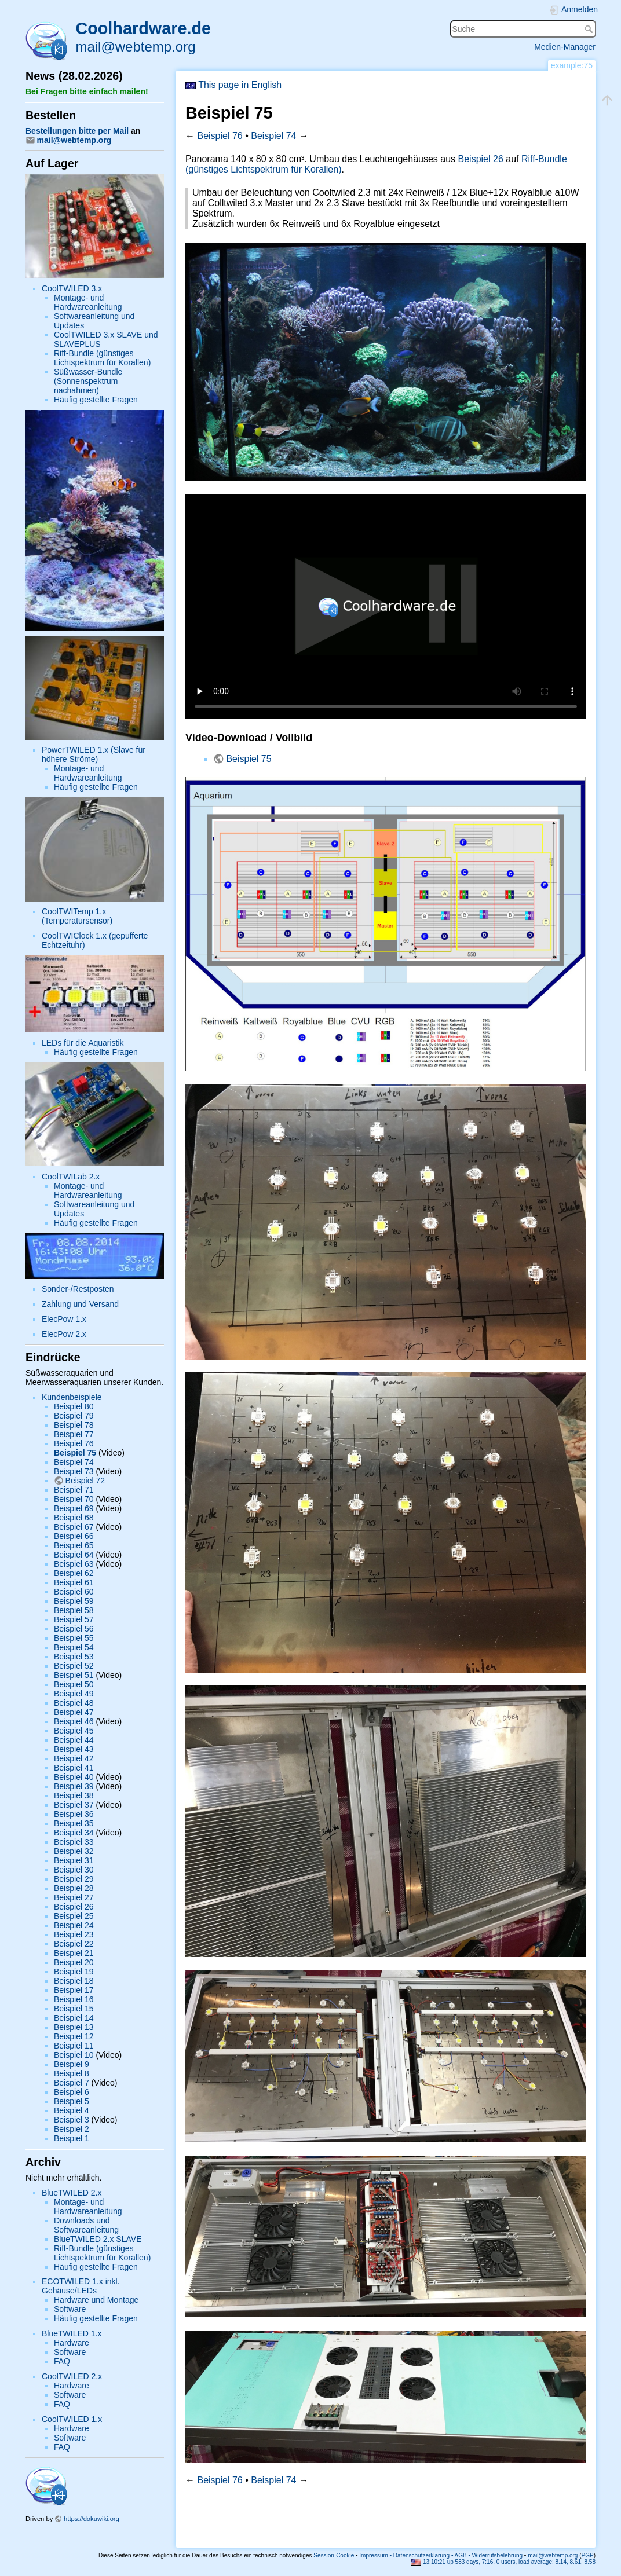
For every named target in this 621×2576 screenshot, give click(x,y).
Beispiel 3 (71, 2119)
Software (70, 2309)
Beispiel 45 (74, 1730)
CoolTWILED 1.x (72, 2419)
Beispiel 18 (74, 1980)
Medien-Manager (565, 47)
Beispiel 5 (71, 2101)
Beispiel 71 (74, 1489)
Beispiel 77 (74, 1434)
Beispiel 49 (74, 1693)
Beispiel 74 (74, 1462)
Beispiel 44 (74, 1740)
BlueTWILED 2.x (71, 2192)
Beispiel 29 (74, 1879)
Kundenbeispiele (72, 1397)
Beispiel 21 (74, 1953)
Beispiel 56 (74, 1628)
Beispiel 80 (74, 1406)
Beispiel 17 (74, 1990)
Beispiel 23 (74, 1934)
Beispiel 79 (74, 1415)
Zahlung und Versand (80, 1304)
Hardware (71, 2342)
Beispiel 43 (74, 1749)
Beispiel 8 (71, 2073)
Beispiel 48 (74, 1702)
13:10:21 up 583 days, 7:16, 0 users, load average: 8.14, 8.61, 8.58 (503, 2562)
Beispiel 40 (74, 1777)
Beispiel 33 (74, 1841)
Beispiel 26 (74, 1906)
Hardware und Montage (96, 2299)
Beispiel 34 (74, 1832)
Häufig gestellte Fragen (96, 399)
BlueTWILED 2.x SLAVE (97, 2239)
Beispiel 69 (74, 1508)
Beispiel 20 (74, 1962)
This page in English (233, 85)
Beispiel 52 (74, 1665)
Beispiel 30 (74, 1869)
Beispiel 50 (74, 1684)
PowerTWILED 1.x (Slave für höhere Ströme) (93, 754)
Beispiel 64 (74, 1554)
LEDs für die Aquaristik (83, 1042)
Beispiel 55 (74, 1638)
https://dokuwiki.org (91, 2518)
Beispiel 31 (74, 1860)
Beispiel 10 (74, 2055)
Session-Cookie (333, 2555)
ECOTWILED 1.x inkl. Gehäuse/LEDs (81, 2286)
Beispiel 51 (74, 1675)
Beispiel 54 (74, 1647)
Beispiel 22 (74, 1943)
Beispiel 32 (74, 1851)
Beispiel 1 (71, 2138)
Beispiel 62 (74, 1573)
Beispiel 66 (74, 1536)
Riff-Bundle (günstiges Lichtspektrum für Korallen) (102, 358)
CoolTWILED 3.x (72, 288)
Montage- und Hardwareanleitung (88, 302)
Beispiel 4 (71, 2110)
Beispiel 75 (75, 1452)
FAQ (62, 2361)
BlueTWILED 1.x (71, 2333)
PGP (588, 2555)
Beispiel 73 (74, 1471)
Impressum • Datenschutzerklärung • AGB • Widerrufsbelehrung (441, 2555)
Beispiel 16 (74, 1999)
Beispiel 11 (74, 2045)
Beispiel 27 (74, 1897)
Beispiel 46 (74, 1721)
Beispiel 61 (74, 1582)
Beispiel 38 (74, 1795)
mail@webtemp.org (135, 46)
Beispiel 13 (74, 2027)
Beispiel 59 (74, 1601)
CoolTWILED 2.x (72, 2376)
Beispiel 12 (74, 2036)
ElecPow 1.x (64, 1319)
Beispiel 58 (74, 1610)
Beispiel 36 (74, 1814)
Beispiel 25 (74, 1916)
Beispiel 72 (85, 1480)
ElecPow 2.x (64, 1334)
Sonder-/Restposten (78, 1289)
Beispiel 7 (71, 2082)
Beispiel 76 (74, 1443)
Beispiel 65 (74, 1545)
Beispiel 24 (74, 1925)
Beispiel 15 (74, 2008)
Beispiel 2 (71, 2129)
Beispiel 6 (71, 2092)
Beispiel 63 (74, 1564)
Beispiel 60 (74, 1591)
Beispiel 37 (74, 1804)
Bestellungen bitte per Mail (77, 130)
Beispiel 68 (74, 1517)
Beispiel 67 (74, 1526)
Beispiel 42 (74, 1758)
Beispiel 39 (74, 1786)
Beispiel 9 (71, 2064)
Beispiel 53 (74, 1656)
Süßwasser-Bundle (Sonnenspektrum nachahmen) (88, 381)
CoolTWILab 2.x (71, 1176)
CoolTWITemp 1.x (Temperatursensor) (77, 916)
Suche (590, 29)
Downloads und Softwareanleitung (86, 2225)
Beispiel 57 (74, 1619)
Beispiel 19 (74, 1971)
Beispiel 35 (74, 1823)
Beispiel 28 (74, 1888)
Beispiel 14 (74, 2017)
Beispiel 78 (74, 1425)
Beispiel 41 (74, 1767)
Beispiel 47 (74, 1712)
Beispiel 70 (74, 1499)
